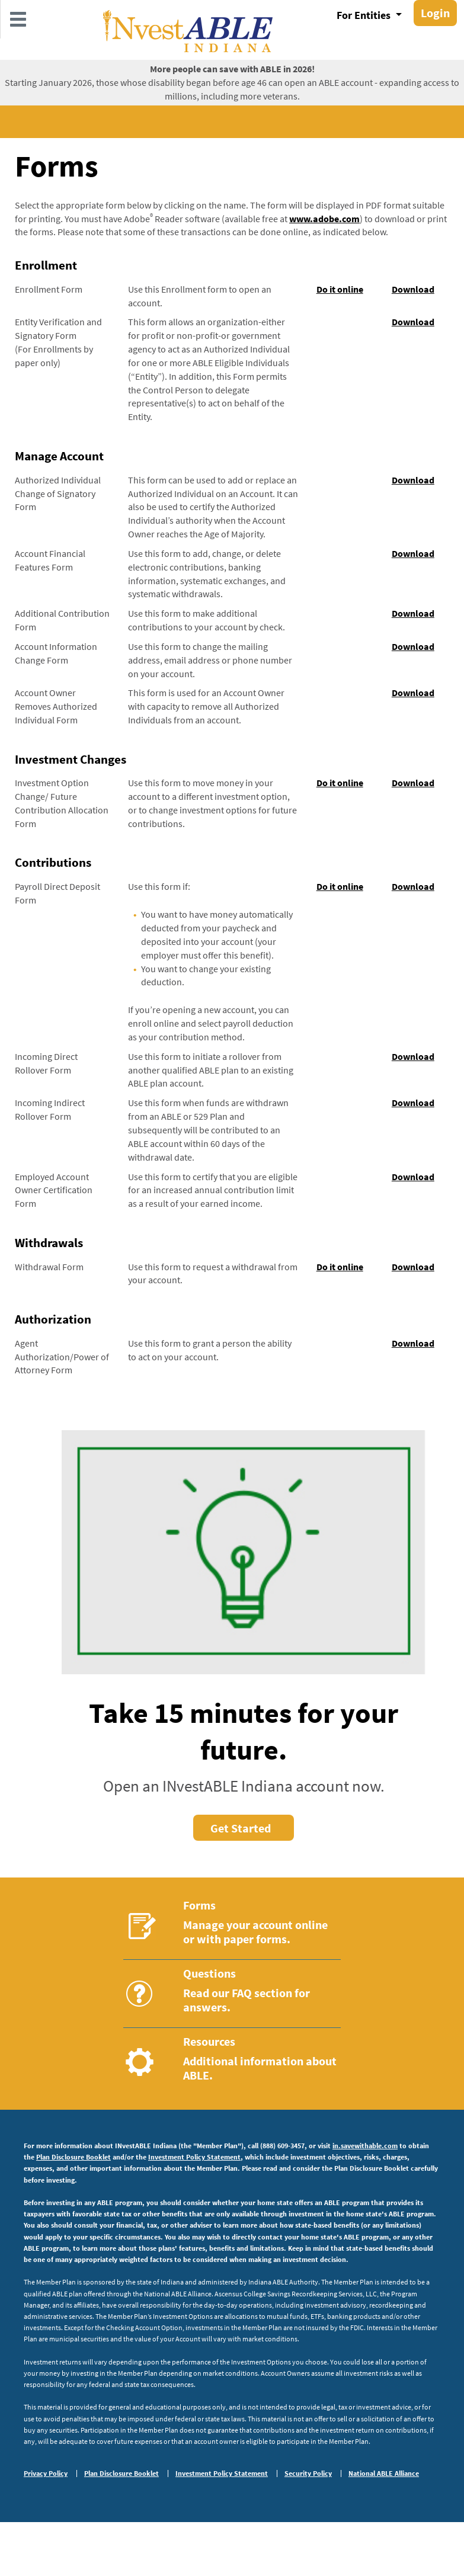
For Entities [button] (365, 15)
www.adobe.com (324, 219)
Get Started (240, 1828)
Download (413, 289)
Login (435, 12)
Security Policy (308, 2473)
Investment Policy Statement (194, 2156)
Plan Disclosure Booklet (73, 2156)
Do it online (339, 289)
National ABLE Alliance (383, 2473)
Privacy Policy (46, 2473)
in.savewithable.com (365, 2145)
